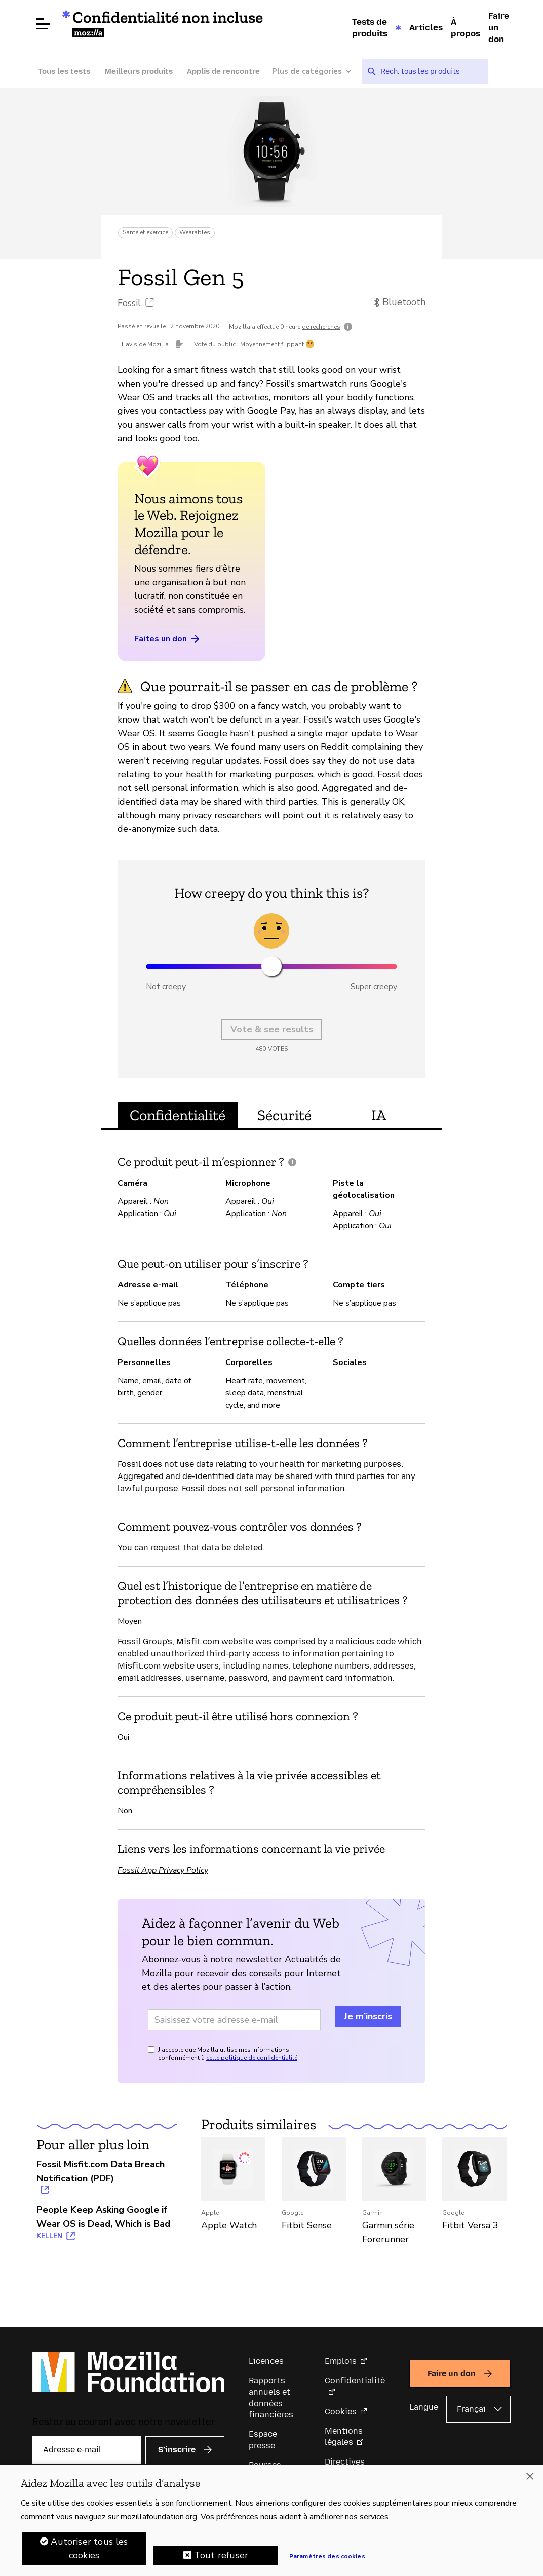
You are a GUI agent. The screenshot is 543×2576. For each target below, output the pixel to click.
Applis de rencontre (223, 71)
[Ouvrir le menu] (43, 24)
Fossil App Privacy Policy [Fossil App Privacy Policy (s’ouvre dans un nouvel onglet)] (163, 1870)
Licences (266, 2361)
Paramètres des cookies (327, 2557)
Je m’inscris (368, 2016)
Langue (423, 2407)
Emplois (341, 2361)
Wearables (194, 232)
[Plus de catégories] (317, 72)
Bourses (265, 2465)
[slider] (271, 966)
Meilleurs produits (138, 71)
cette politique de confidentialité (251, 2058)
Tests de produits (369, 28)
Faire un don (498, 27)
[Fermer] (529, 2477)
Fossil (129, 303)
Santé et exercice (145, 232)
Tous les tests (64, 71)
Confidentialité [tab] (177, 1115)
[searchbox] (431, 71)
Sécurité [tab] (284, 1115)
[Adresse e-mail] (234, 2019)
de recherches (321, 327)
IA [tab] (378, 1115)
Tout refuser (221, 2556)
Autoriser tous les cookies (89, 2549)
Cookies (341, 2411)
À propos (465, 28)
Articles (426, 27)
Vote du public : (216, 344)
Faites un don (167, 639)
